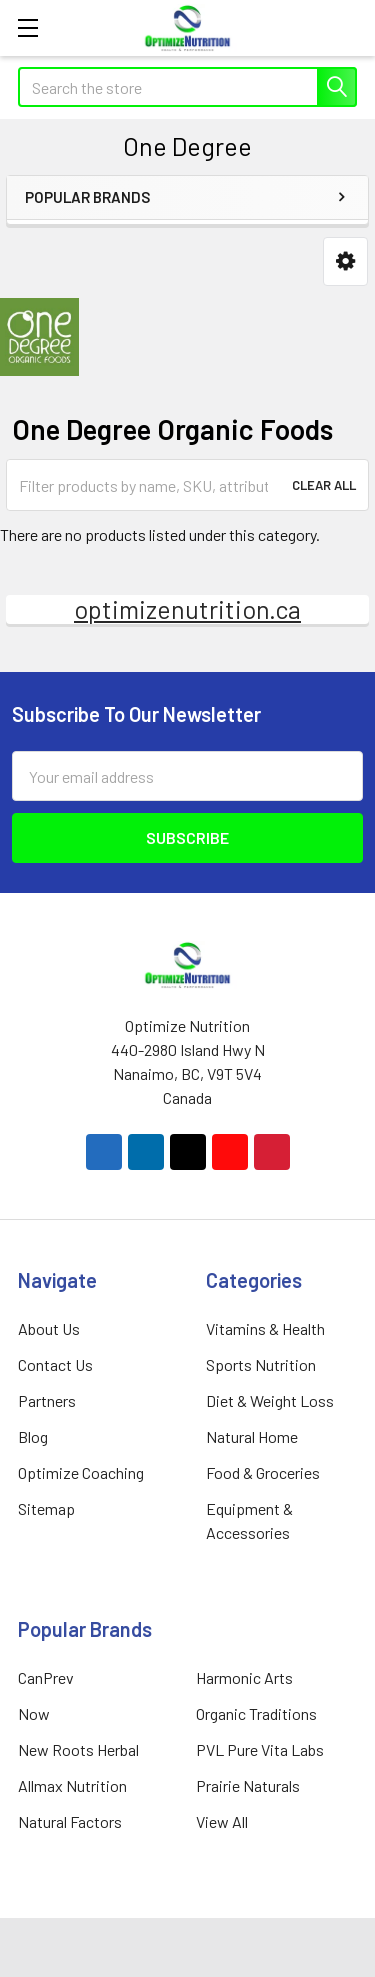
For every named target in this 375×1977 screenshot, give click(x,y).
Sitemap (46, 1508)
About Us (49, 1328)
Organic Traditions (256, 1713)
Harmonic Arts (244, 1677)
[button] (345, 261)
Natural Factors (70, 1821)
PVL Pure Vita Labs (260, 1749)
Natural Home (252, 1436)
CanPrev (46, 1677)
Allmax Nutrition (72, 1785)
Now (34, 1713)
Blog (33, 1436)
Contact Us (55, 1364)
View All (222, 1821)
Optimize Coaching (81, 1472)
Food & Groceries (263, 1472)
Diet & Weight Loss (270, 1400)
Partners (47, 1400)
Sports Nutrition (261, 1364)
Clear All (324, 485)
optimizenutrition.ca (187, 609)
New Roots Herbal (78, 1749)
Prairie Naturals (248, 1785)
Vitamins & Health (265, 1328)
